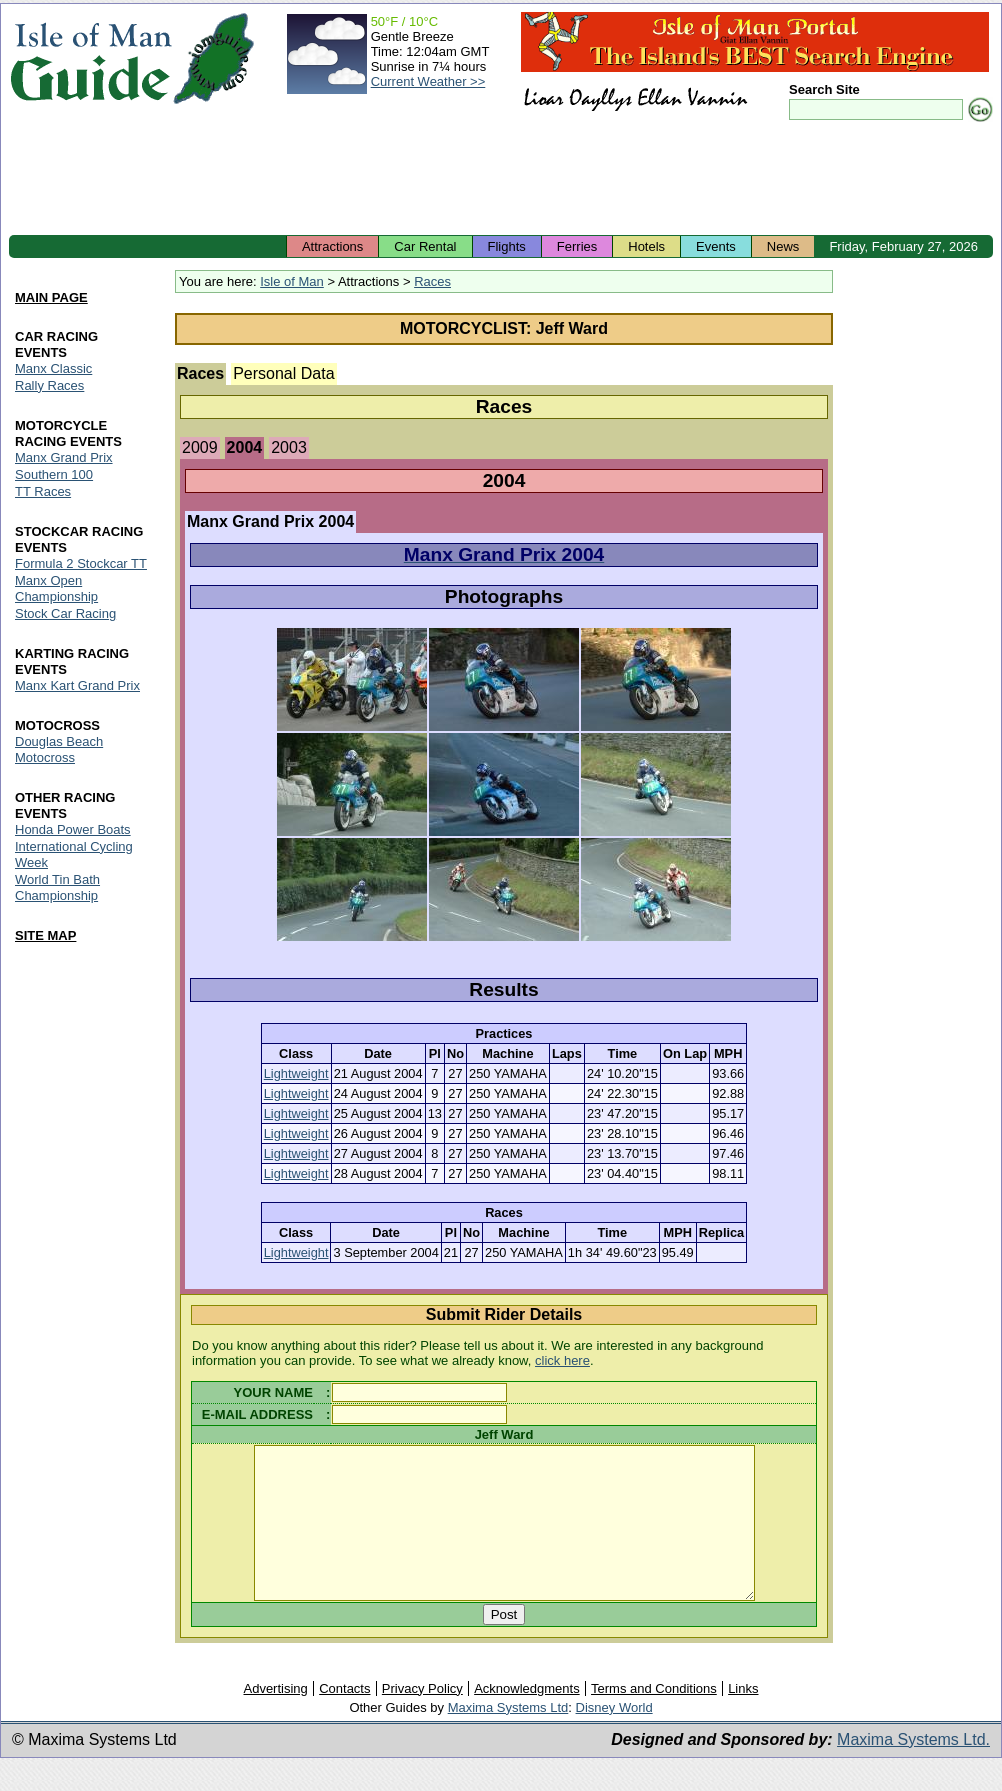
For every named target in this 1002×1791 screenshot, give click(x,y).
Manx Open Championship (56, 588)
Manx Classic (53, 368)
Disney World (614, 1737)
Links (743, 1718)
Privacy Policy (422, 1718)
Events (716, 246)
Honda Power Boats (73, 829)
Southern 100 (54, 474)
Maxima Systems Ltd (508, 1737)
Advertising (275, 1718)
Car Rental (425, 246)
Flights (507, 246)
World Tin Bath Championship (57, 887)
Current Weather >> (428, 81)
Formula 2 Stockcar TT (81, 563)
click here (562, 1360)
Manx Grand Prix (64, 457)
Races (432, 281)
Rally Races (49, 385)
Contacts (344, 1718)
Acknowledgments (527, 1718)
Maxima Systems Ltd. (913, 1769)
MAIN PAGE (51, 297)
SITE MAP (45, 935)
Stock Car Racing (65, 613)
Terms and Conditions (654, 1718)
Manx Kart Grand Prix (77, 685)
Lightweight (296, 1073)
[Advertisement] (501, 180)
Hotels (646, 246)
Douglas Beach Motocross (59, 749)
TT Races (43, 491)
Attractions (332, 246)
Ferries (577, 246)
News (783, 246)
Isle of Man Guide (90, 58)
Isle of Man (292, 281)
